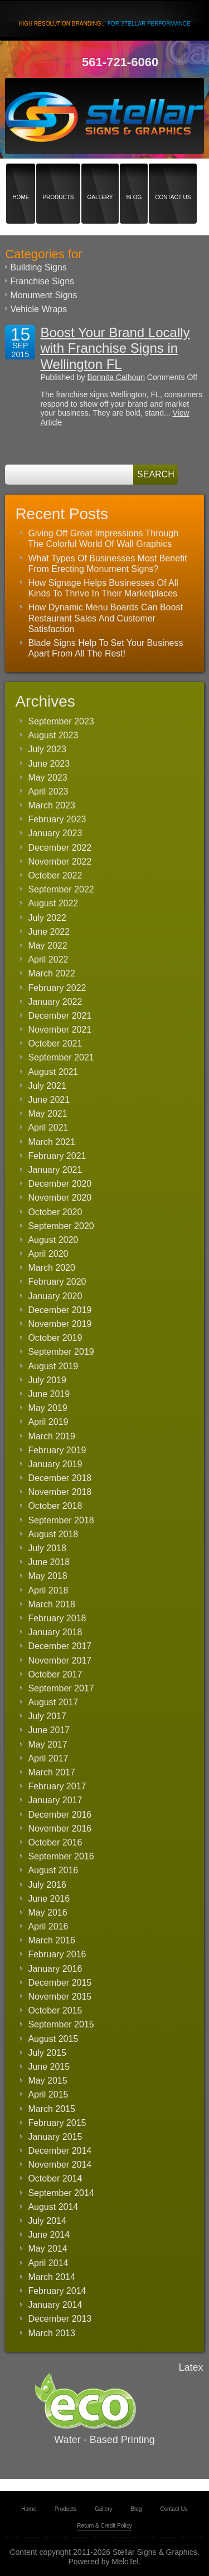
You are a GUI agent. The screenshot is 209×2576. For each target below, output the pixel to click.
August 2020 (53, 1240)
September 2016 (61, 1856)
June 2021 (49, 1099)
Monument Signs (43, 295)
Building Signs (38, 267)
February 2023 (57, 819)
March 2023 (51, 805)
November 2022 (59, 861)
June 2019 (49, 1394)
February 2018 (57, 1618)
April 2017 (48, 1758)
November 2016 (59, 1828)
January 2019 (55, 1464)
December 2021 (59, 1015)
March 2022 (51, 973)
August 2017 (53, 1702)
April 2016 (48, 1926)
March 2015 (51, 2109)
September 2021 (61, 1057)
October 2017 (55, 1674)
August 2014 (53, 2207)
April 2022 (48, 959)
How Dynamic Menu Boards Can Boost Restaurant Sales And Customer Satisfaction (105, 618)
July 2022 (47, 917)
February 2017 (57, 1786)
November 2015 (59, 1996)
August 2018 (53, 1534)
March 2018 (51, 1604)
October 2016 (55, 1842)
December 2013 (59, 2318)
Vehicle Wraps (38, 309)
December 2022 (59, 847)
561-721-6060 (120, 62)
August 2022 (53, 903)
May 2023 (47, 777)
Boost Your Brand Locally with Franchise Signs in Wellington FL (114, 348)
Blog (134, 178)
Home (20, 178)
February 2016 (57, 1954)
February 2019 (57, 1450)
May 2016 (47, 1912)
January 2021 (55, 1170)
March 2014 (51, 2277)
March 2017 (51, 1772)
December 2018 (59, 1478)
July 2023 (47, 749)
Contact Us (173, 178)
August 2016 (53, 1870)
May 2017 (47, 1744)
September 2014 (61, 2193)
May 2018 (47, 1576)
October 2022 (55, 875)
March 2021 (51, 1142)
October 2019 (55, 1338)
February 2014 (57, 2291)
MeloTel (124, 2561)
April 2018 (48, 1590)
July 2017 (47, 1716)
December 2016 (59, 1814)
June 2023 (49, 763)
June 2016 (49, 1898)
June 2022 (49, 931)
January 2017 (55, 1800)
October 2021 (55, 1043)
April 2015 (48, 2094)
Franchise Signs (42, 281)
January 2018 (55, 1632)
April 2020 (48, 1254)
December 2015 (59, 1982)
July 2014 (47, 2220)
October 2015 (55, 2010)
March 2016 (51, 1940)
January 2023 (55, 833)
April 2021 (48, 1127)
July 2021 (47, 1085)
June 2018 (49, 1562)
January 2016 (55, 1968)
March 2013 (51, 2333)
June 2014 (49, 2234)
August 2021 (53, 1072)
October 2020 (55, 1212)
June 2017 (49, 1730)
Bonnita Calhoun (116, 377)
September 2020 (61, 1226)
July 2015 (47, 2052)
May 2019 (47, 1408)
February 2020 (57, 1281)
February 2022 (57, 988)
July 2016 (47, 1884)
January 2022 (55, 1001)
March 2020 (51, 1267)
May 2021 (47, 1113)
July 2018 (47, 1548)
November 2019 (59, 1324)
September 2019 (61, 1351)
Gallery (100, 178)
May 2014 (47, 2248)
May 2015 (47, 2080)
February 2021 (57, 1156)
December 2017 (59, 1646)
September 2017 (61, 1688)
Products (58, 178)
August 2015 (53, 2039)
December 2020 (59, 1183)
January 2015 (55, 2136)
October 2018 (55, 1506)
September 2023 (61, 721)
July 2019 (47, 1380)
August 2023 (53, 735)
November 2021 (59, 1029)
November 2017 (59, 1660)
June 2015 (49, 2066)
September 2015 (61, 2024)
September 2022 (61, 889)
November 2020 (59, 1197)
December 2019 (59, 1310)
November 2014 (59, 2164)
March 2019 (51, 1436)
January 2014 (55, 2304)
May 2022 (47, 945)
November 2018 (59, 1492)
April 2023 (48, 791)
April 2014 (48, 2263)
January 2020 (55, 1296)
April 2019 (48, 1422)
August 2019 (53, 1366)
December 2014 (59, 2150)
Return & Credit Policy (104, 2526)
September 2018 (61, 1520)
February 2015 (57, 2123)
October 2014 (55, 2178)
